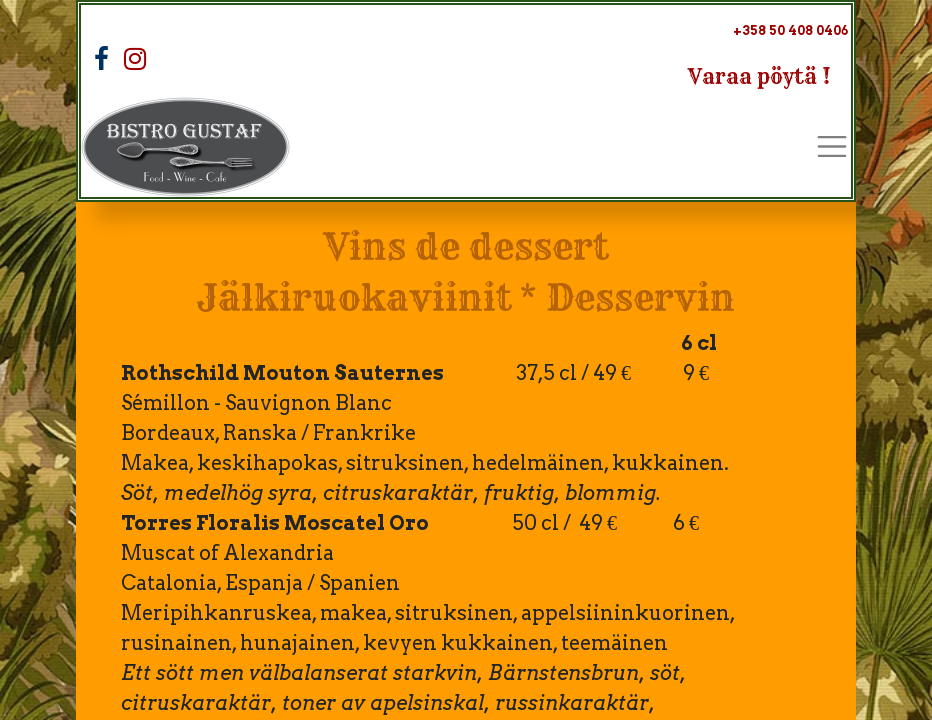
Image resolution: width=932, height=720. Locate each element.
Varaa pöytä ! (759, 76)
